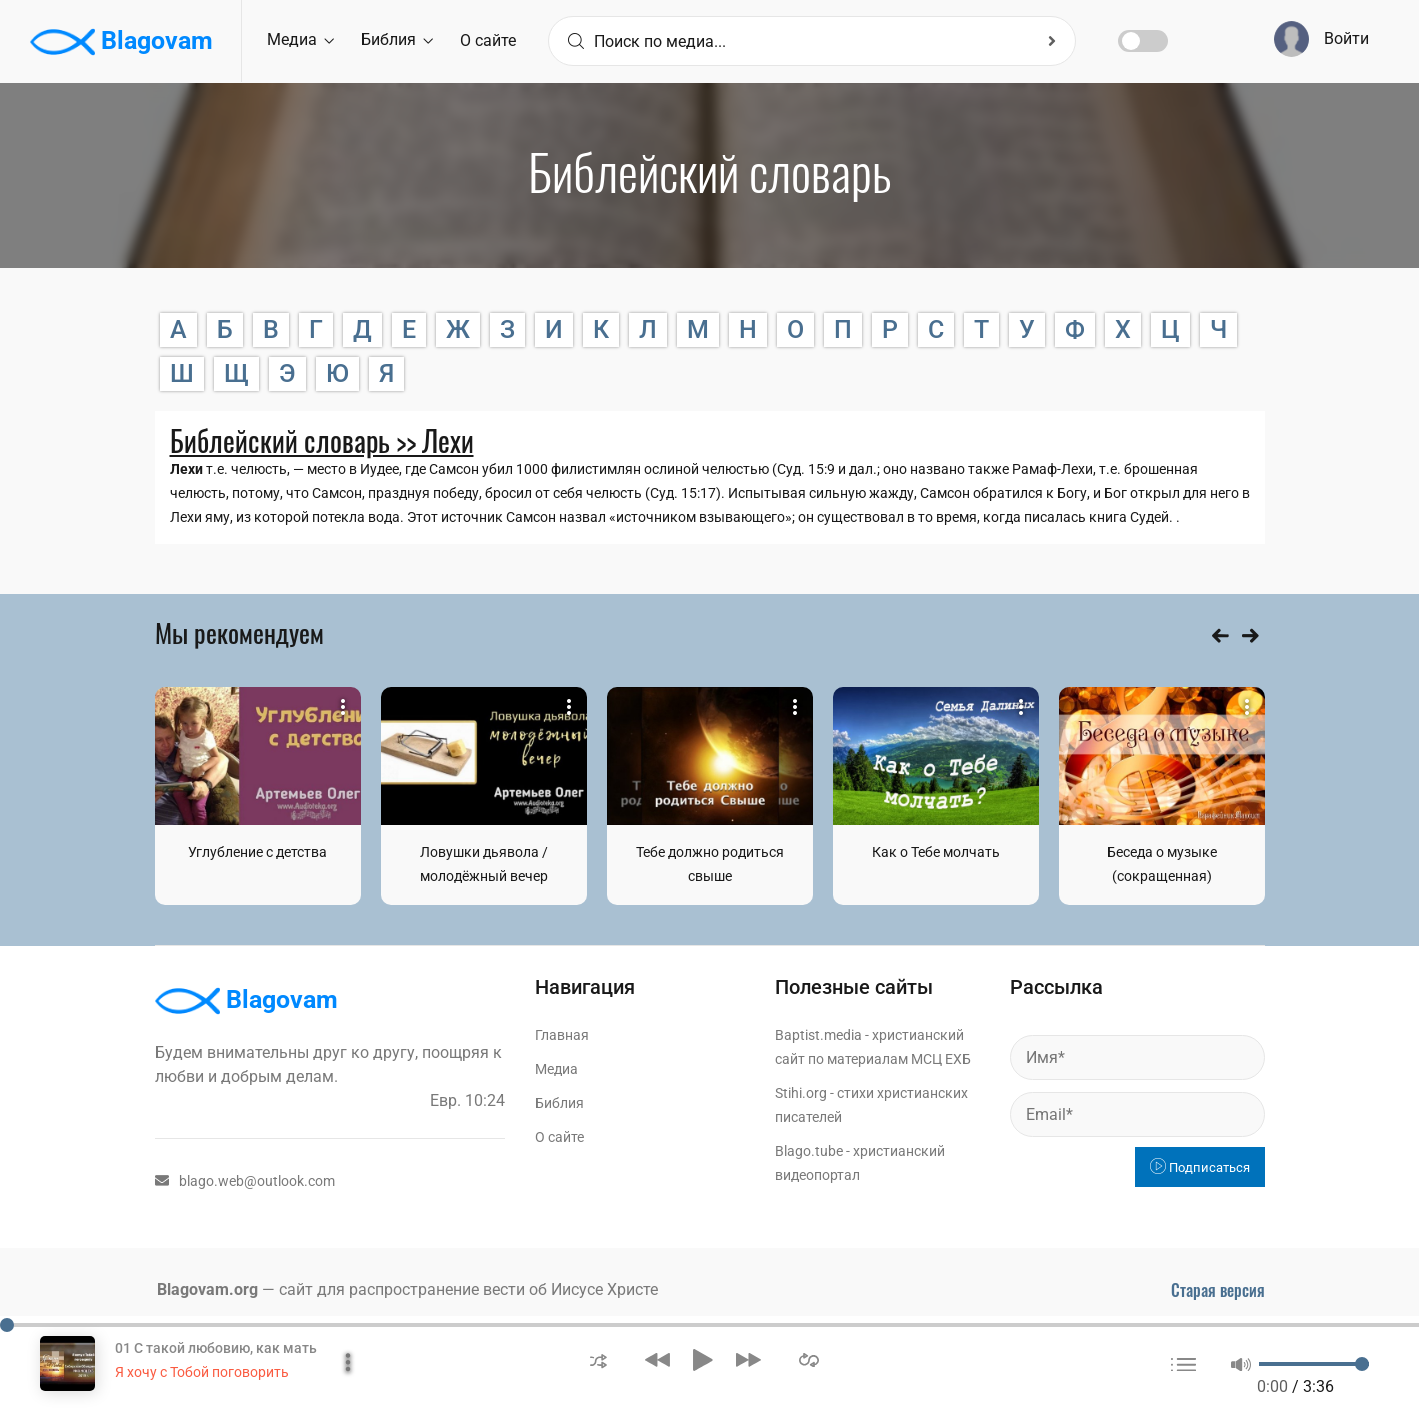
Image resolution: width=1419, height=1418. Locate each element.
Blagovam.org (207, 1289)
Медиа (300, 39)
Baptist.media (818, 1035)
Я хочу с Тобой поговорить (202, 1372)
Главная (562, 1035)
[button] (598, 1359)
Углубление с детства (257, 852)
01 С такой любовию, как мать (216, 1348)
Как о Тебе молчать (936, 852)
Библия (397, 39)
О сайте (488, 40)
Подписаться (1200, 1167)
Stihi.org (801, 1093)
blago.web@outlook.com (245, 1181)
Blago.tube (809, 1151)
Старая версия (1218, 1290)
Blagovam (121, 42)
